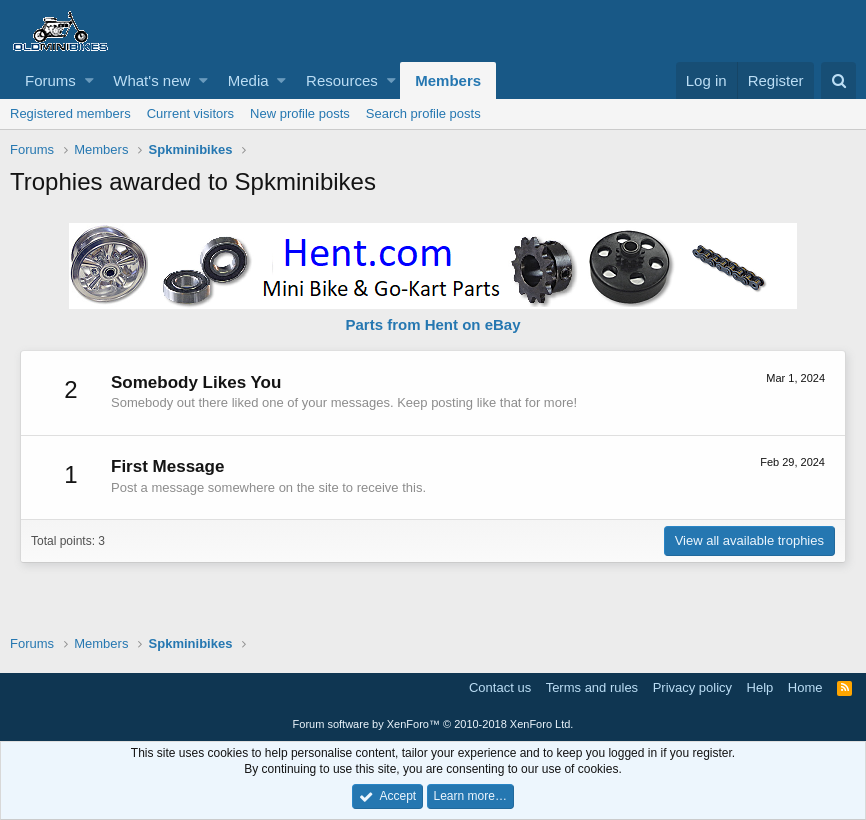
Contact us (500, 687)
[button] (89, 80)
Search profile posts (423, 113)
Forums (50, 80)
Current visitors (190, 113)
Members (448, 80)
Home (805, 687)
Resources (342, 80)
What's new (151, 80)
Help (760, 687)
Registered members (70, 113)
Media (248, 80)
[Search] (838, 80)
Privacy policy (692, 687)
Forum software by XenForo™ (433, 724)
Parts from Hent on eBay (432, 324)
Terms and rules (592, 687)
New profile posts (300, 113)
